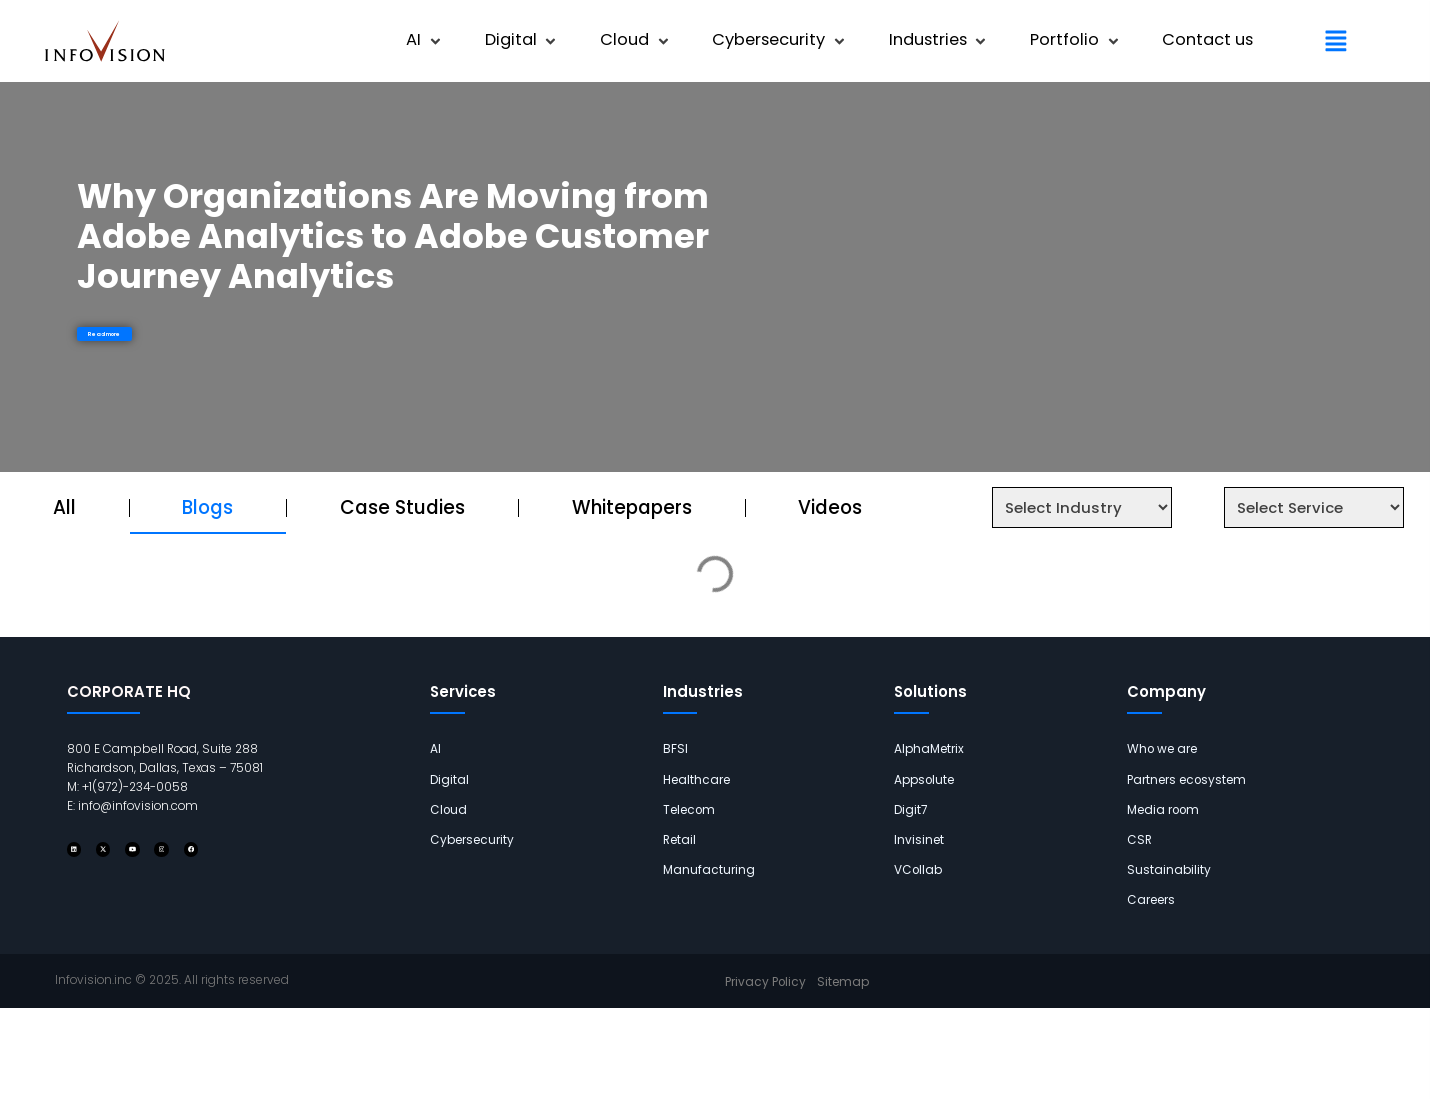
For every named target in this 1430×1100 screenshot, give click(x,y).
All (64, 507)
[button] (425, 40)
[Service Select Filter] (1314, 507)
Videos (830, 507)
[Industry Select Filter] (1082, 507)
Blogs (207, 507)
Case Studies (402, 507)
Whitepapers (632, 507)
